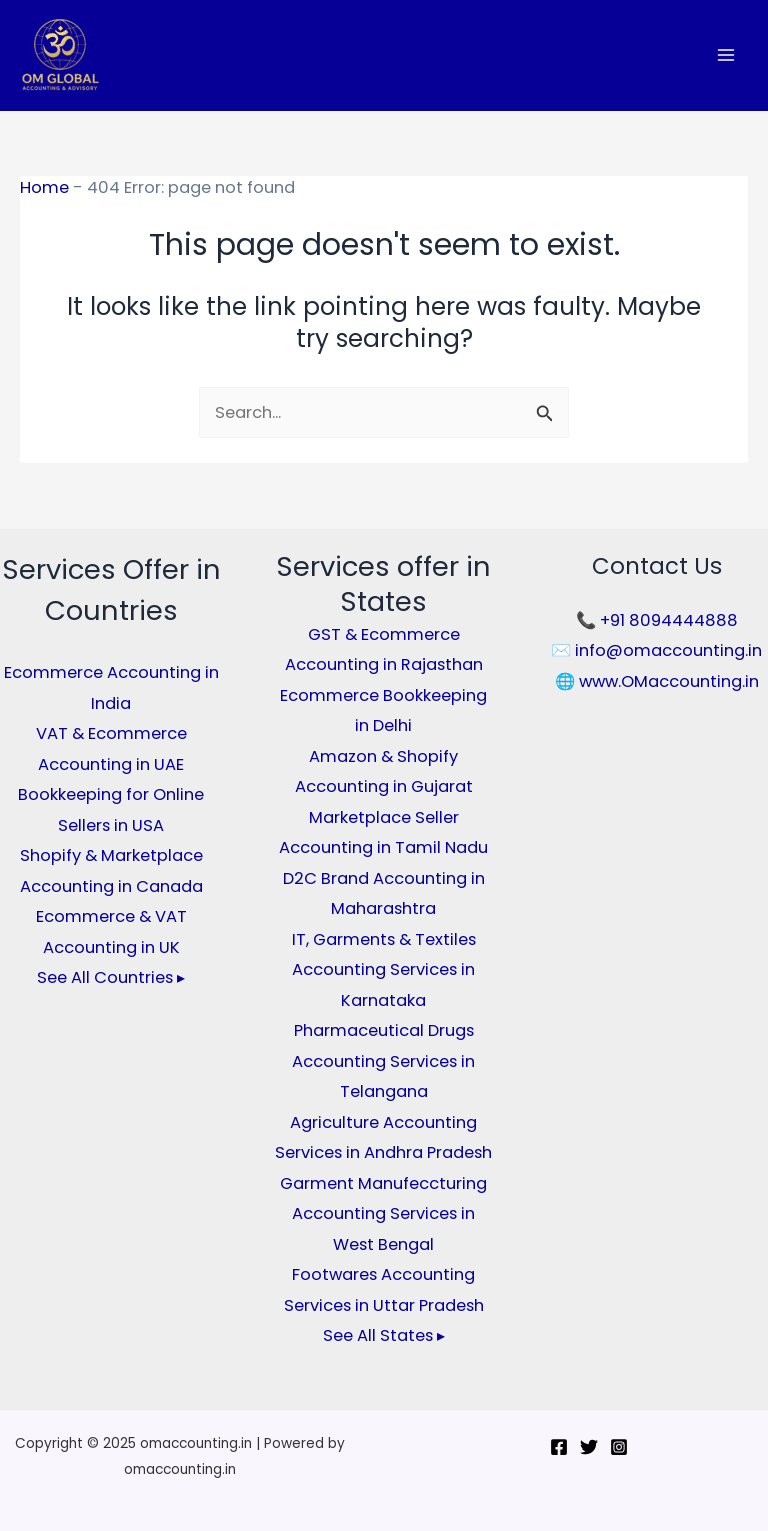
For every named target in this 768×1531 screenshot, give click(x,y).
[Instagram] (619, 1447)
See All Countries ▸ (111, 977)
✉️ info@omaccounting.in (656, 650)
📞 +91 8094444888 (657, 620)
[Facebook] (559, 1447)
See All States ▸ (384, 1335)
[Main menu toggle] (725, 55)
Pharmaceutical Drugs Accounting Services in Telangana (383, 1061)
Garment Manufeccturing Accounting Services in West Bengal (383, 1214)
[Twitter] (589, 1447)
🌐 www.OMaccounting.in (657, 681)
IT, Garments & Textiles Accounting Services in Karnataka (384, 970)
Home (44, 187)
